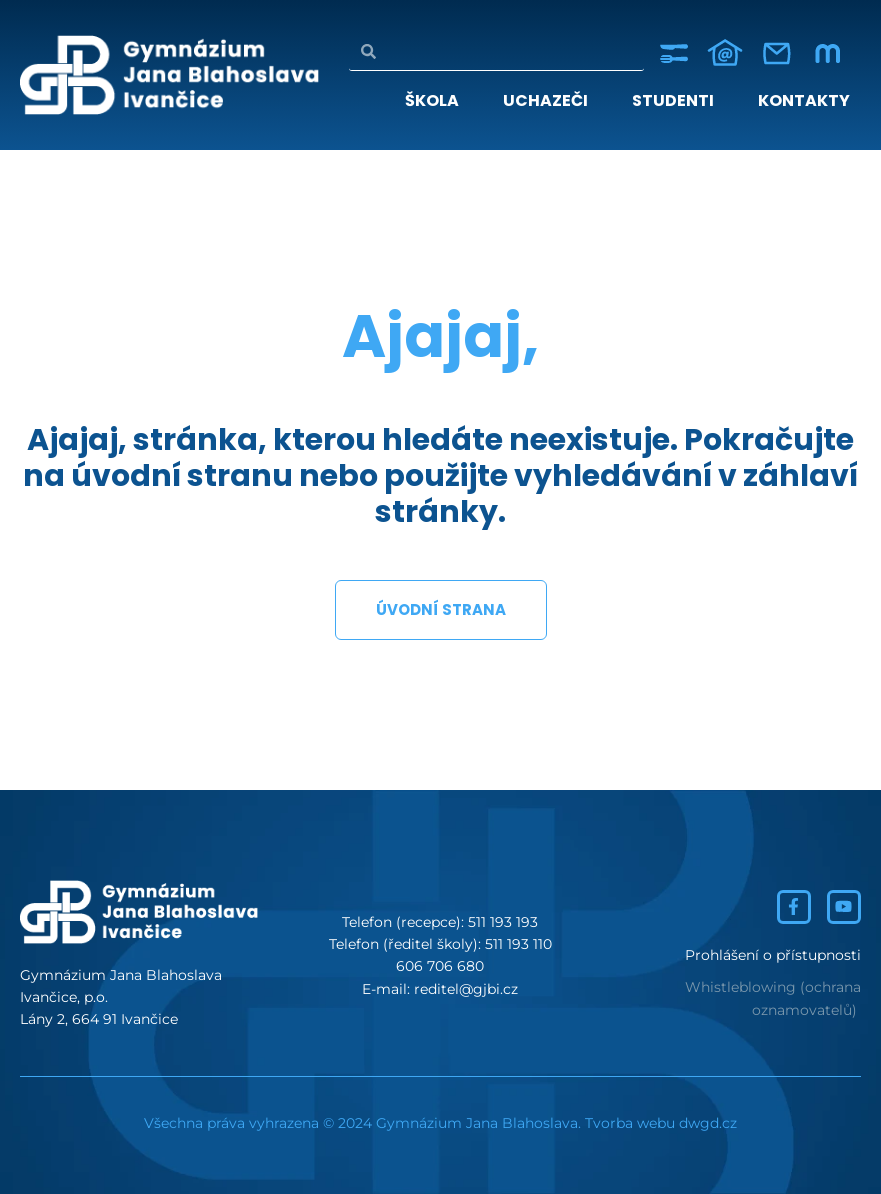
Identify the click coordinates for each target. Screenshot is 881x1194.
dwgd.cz (708, 1123)
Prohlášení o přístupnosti (773, 955)
